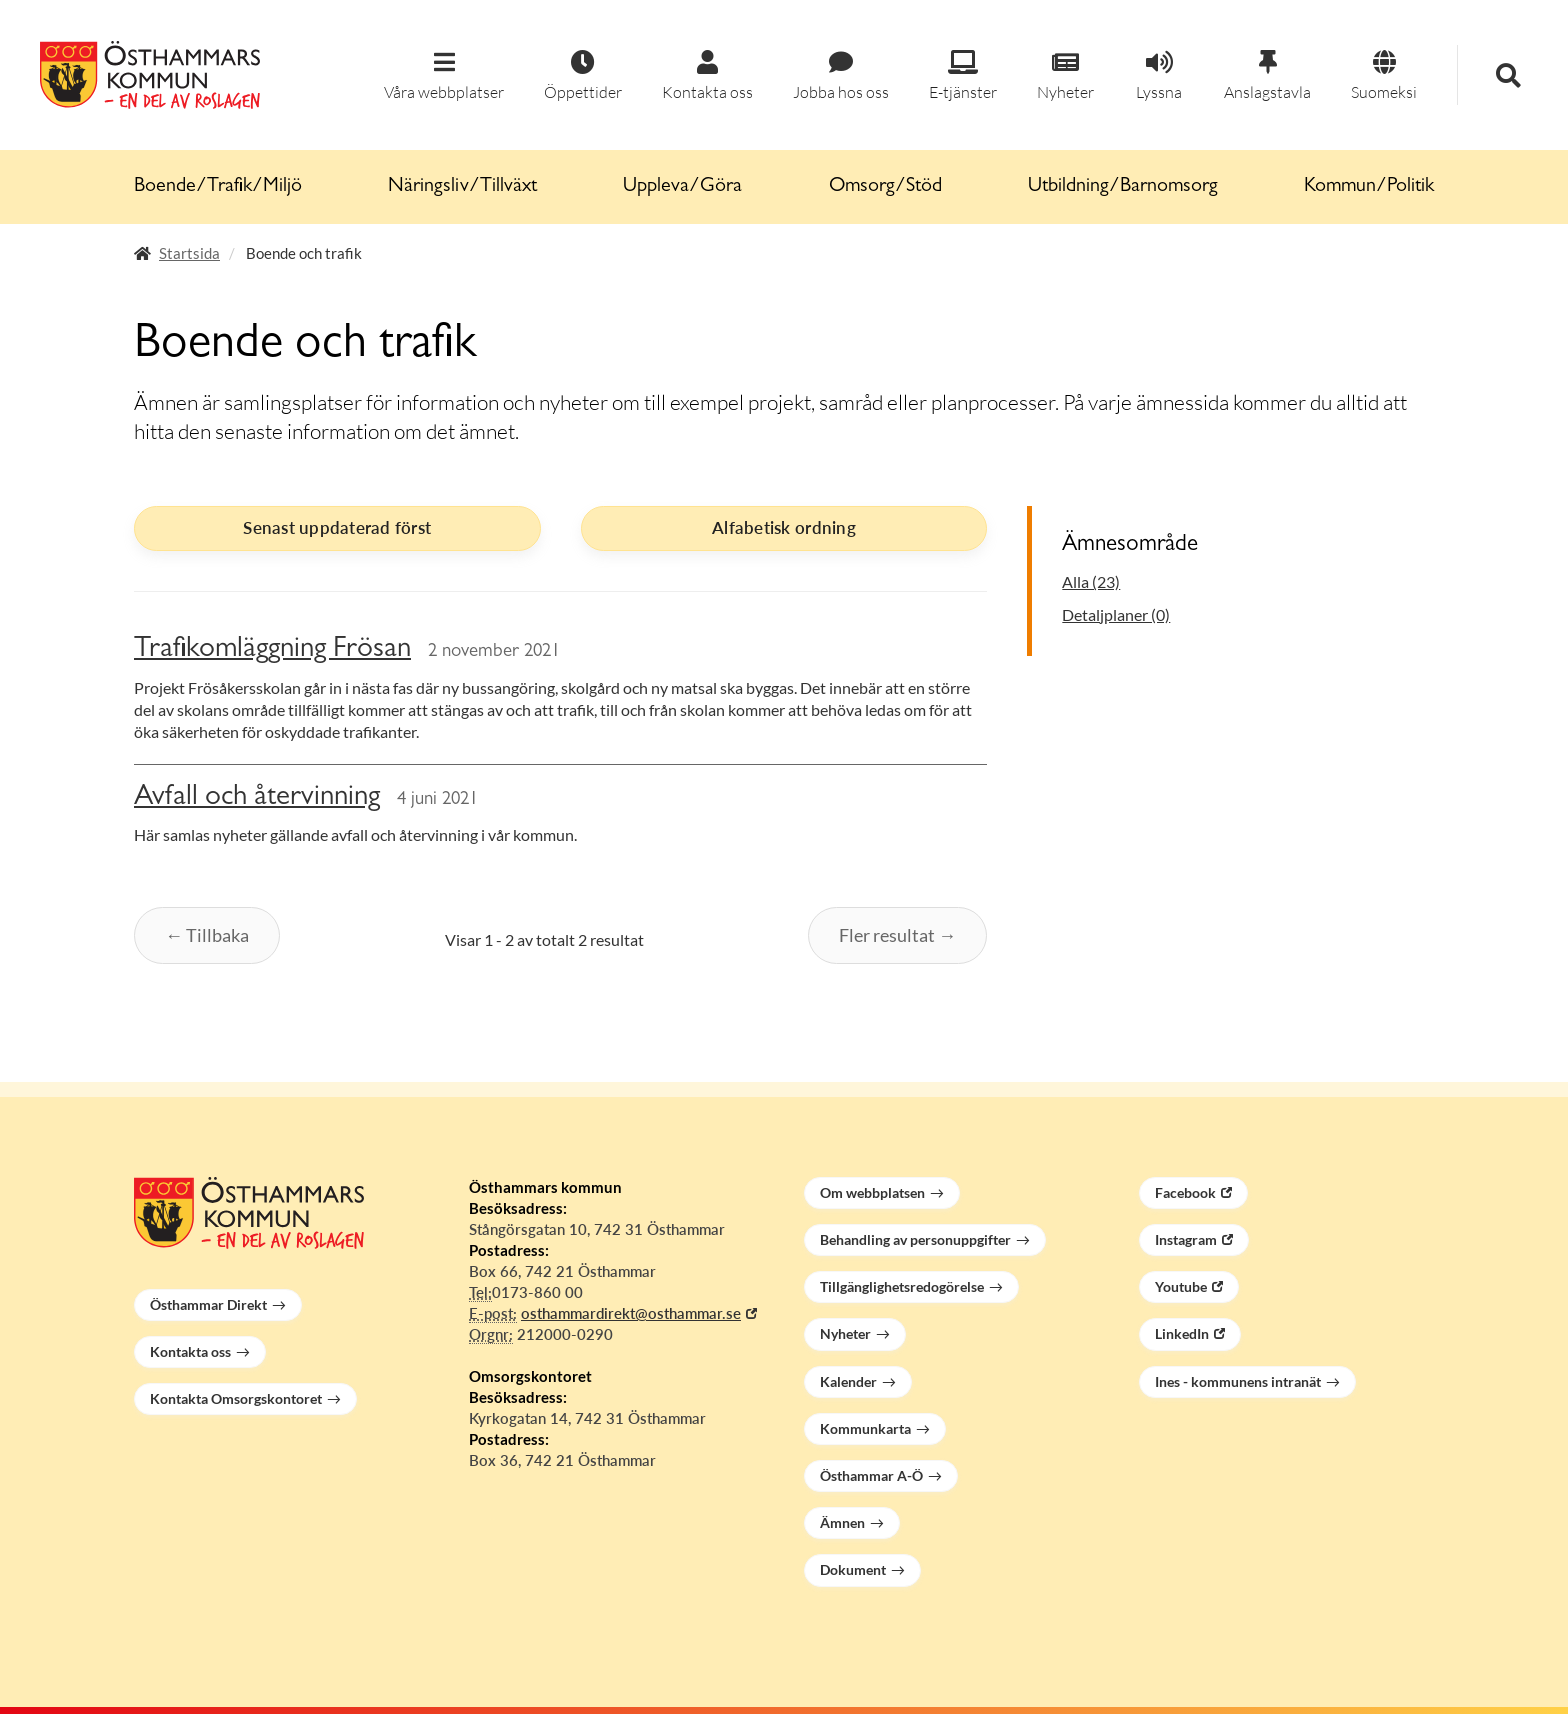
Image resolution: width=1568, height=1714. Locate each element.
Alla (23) (1091, 581)
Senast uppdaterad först (337, 527)
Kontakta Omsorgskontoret (236, 1398)
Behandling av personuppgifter (915, 1239)
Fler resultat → (897, 935)
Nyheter (845, 1333)
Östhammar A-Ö (871, 1475)
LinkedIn (1182, 1333)
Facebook (1185, 1192)
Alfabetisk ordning (784, 527)
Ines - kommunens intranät (1238, 1381)
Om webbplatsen (872, 1192)
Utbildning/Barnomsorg (1123, 187)
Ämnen (842, 1522)
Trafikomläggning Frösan (272, 650)
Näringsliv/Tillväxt (462, 187)
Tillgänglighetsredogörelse (902, 1286)
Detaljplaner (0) (1116, 614)
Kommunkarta (865, 1428)
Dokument (853, 1569)
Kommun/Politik (1369, 187)
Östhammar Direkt (208, 1304)
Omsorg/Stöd (885, 187)
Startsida (189, 253)
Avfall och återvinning (257, 798)
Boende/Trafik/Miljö (218, 187)
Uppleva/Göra (682, 187)
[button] (444, 76)
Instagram (1186, 1239)
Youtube (1181, 1286)
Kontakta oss (190, 1351)
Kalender (848, 1381)
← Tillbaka (207, 935)
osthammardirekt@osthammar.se (631, 1313)
